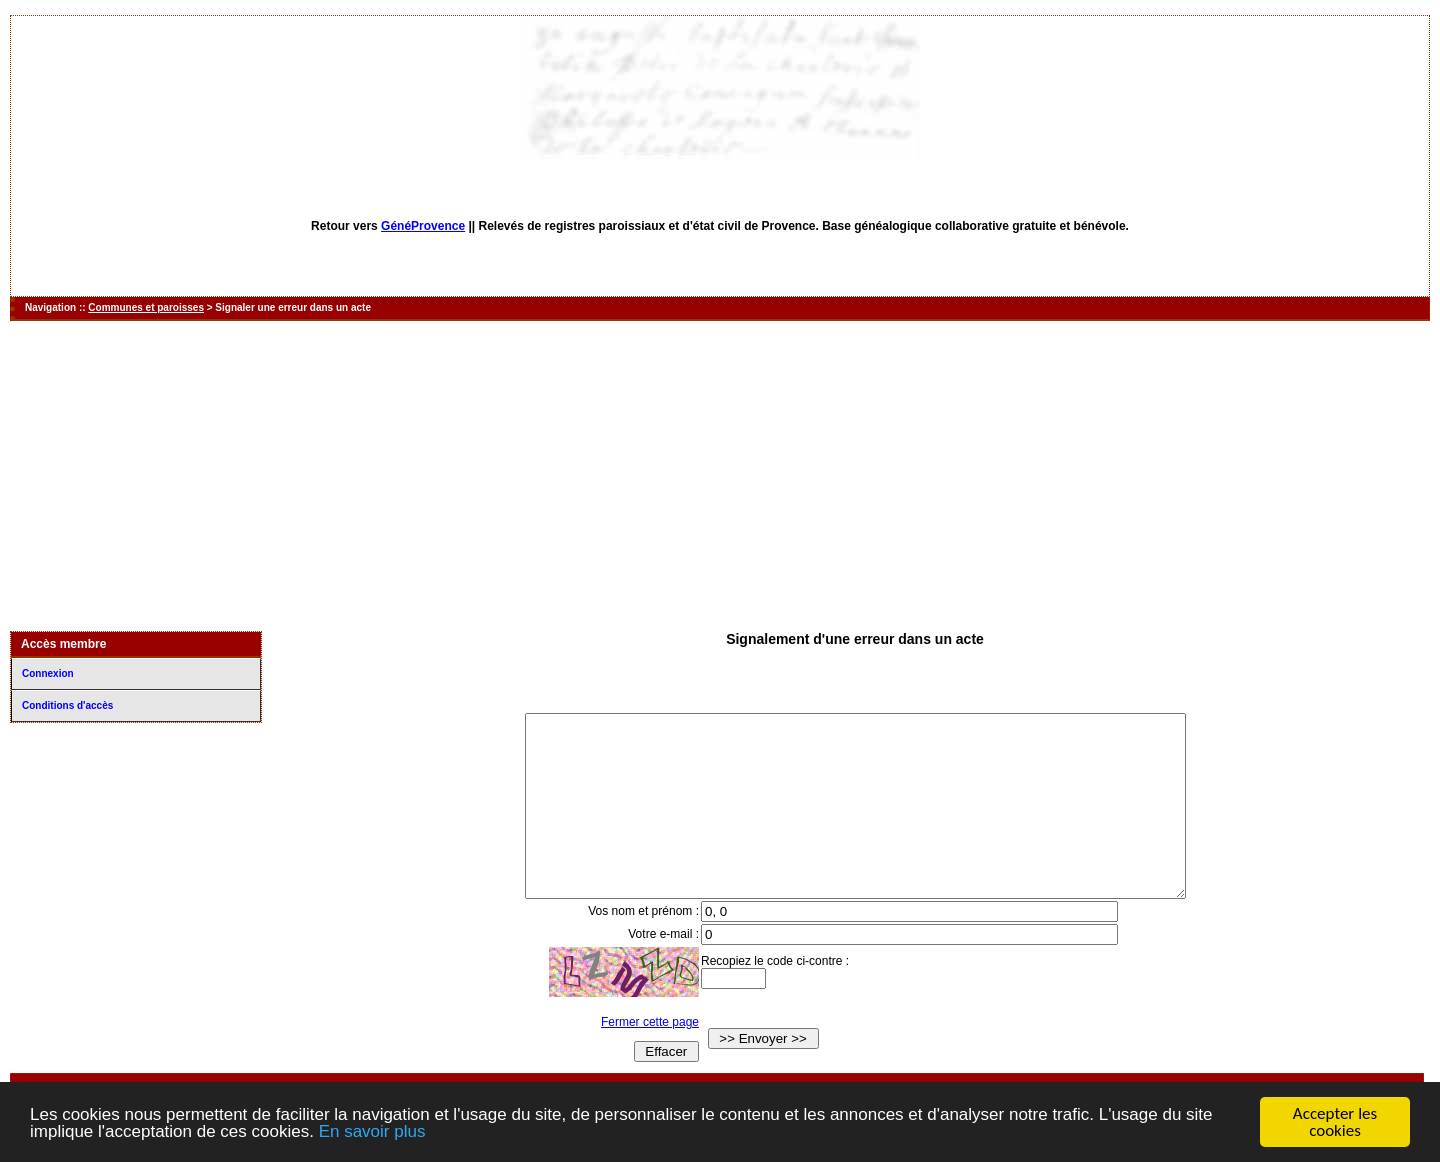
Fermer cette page (631, 1058)
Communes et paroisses (146, 307)
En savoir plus (372, 1132)
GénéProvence (423, 226)
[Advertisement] (720, 476)
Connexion (48, 673)
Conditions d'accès (67, 705)
